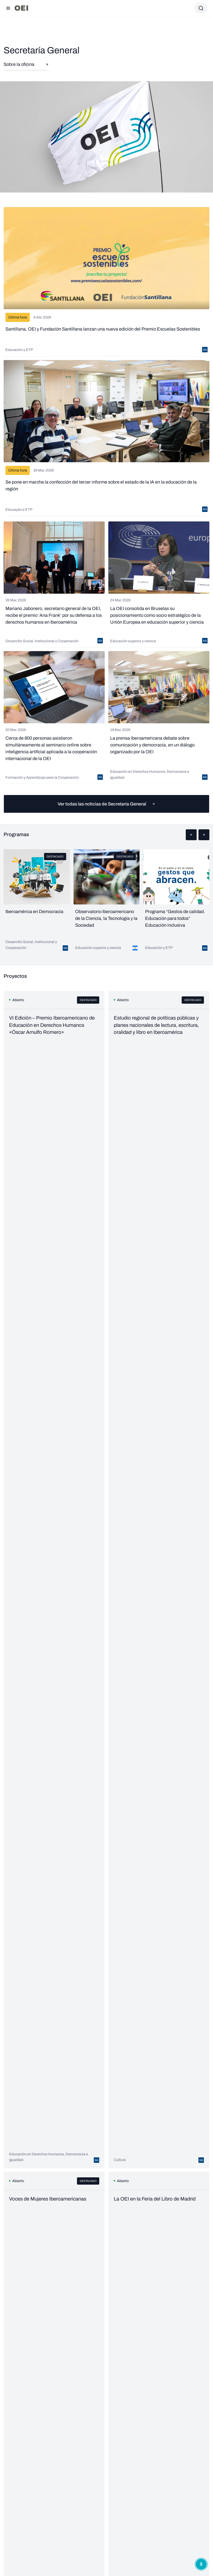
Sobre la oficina (26, 64)
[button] (191, 834)
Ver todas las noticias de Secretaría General (107, 803)
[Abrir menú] (8, 8)
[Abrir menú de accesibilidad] (201, 2564)
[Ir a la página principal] (21, 8)
